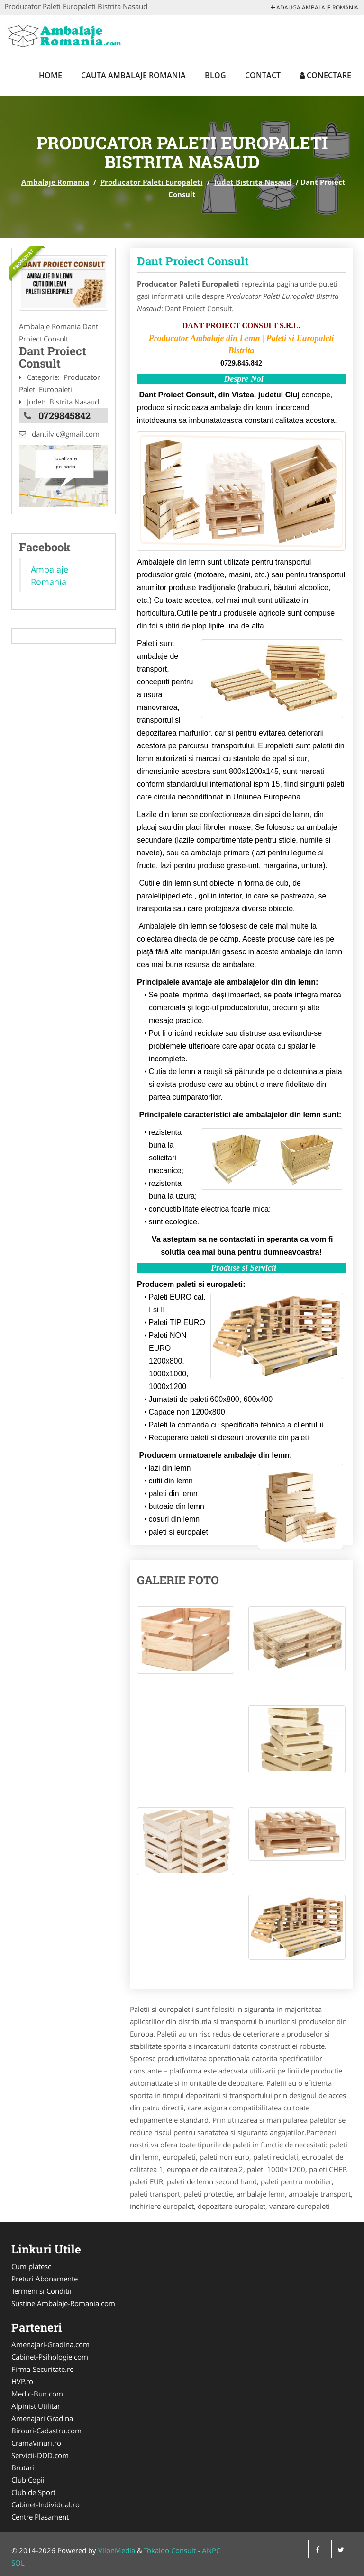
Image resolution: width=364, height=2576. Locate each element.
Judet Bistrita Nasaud (252, 182)
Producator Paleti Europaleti (151, 182)
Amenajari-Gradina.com (50, 2344)
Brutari (22, 2467)
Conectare (325, 75)
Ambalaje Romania (55, 182)
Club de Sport (33, 2492)
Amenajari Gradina (42, 2418)
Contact (263, 75)
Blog (215, 75)
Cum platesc (31, 2266)
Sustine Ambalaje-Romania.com (63, 2303)
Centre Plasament (40, 2517)
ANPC (211, 2550)
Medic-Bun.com (37, 2393)
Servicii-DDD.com (40, 2455)
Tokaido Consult (170, 2550)
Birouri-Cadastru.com (46, 2430)
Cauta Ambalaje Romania (133, 75)
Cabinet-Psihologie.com (49, 2356)
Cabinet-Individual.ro (45, 2504)
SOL (18, 2562)
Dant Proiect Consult (193, 261)
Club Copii (28, 2480)
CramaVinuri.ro (36, 2443)
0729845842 (64, 415)
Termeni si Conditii (41, 2291)
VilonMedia (116, 2550)
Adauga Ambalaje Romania (314, 7)
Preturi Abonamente (44, 2278)
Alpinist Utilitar (35, 2406)
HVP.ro (22, 2381)
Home (50, 75)
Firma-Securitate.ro (42, 2369)
